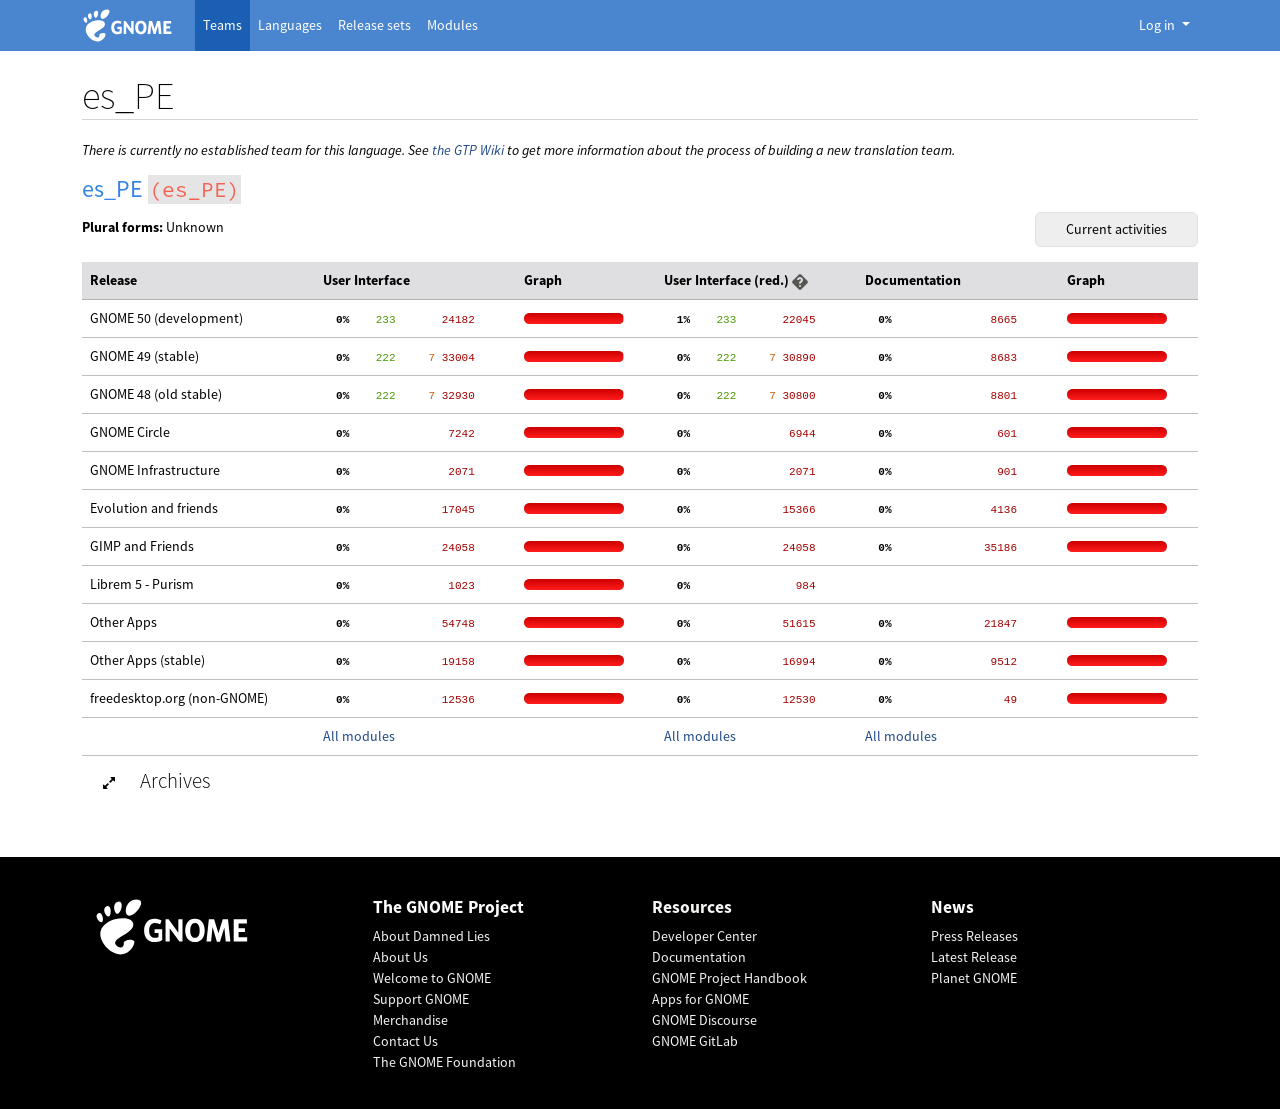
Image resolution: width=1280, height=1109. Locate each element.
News (952, 907)
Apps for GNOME (700, 999)
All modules (359, 736)
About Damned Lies (431, 936)
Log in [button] (1158, 25)
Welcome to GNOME (432, 978)
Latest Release (974, 957)
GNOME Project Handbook (729, 978)
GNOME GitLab (695, 1041)
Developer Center (704, 936)
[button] (800, 280)
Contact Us (405, 1041)
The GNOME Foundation (444, 1062)
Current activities (1116, 229)
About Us (400, 957)
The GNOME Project (448, 907)
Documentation (699, 957)
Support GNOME (421, 999)
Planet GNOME (974, 978)
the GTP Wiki (468, 150)
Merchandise (410, 1020)
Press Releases (974, 936)
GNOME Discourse (704, 1020)
